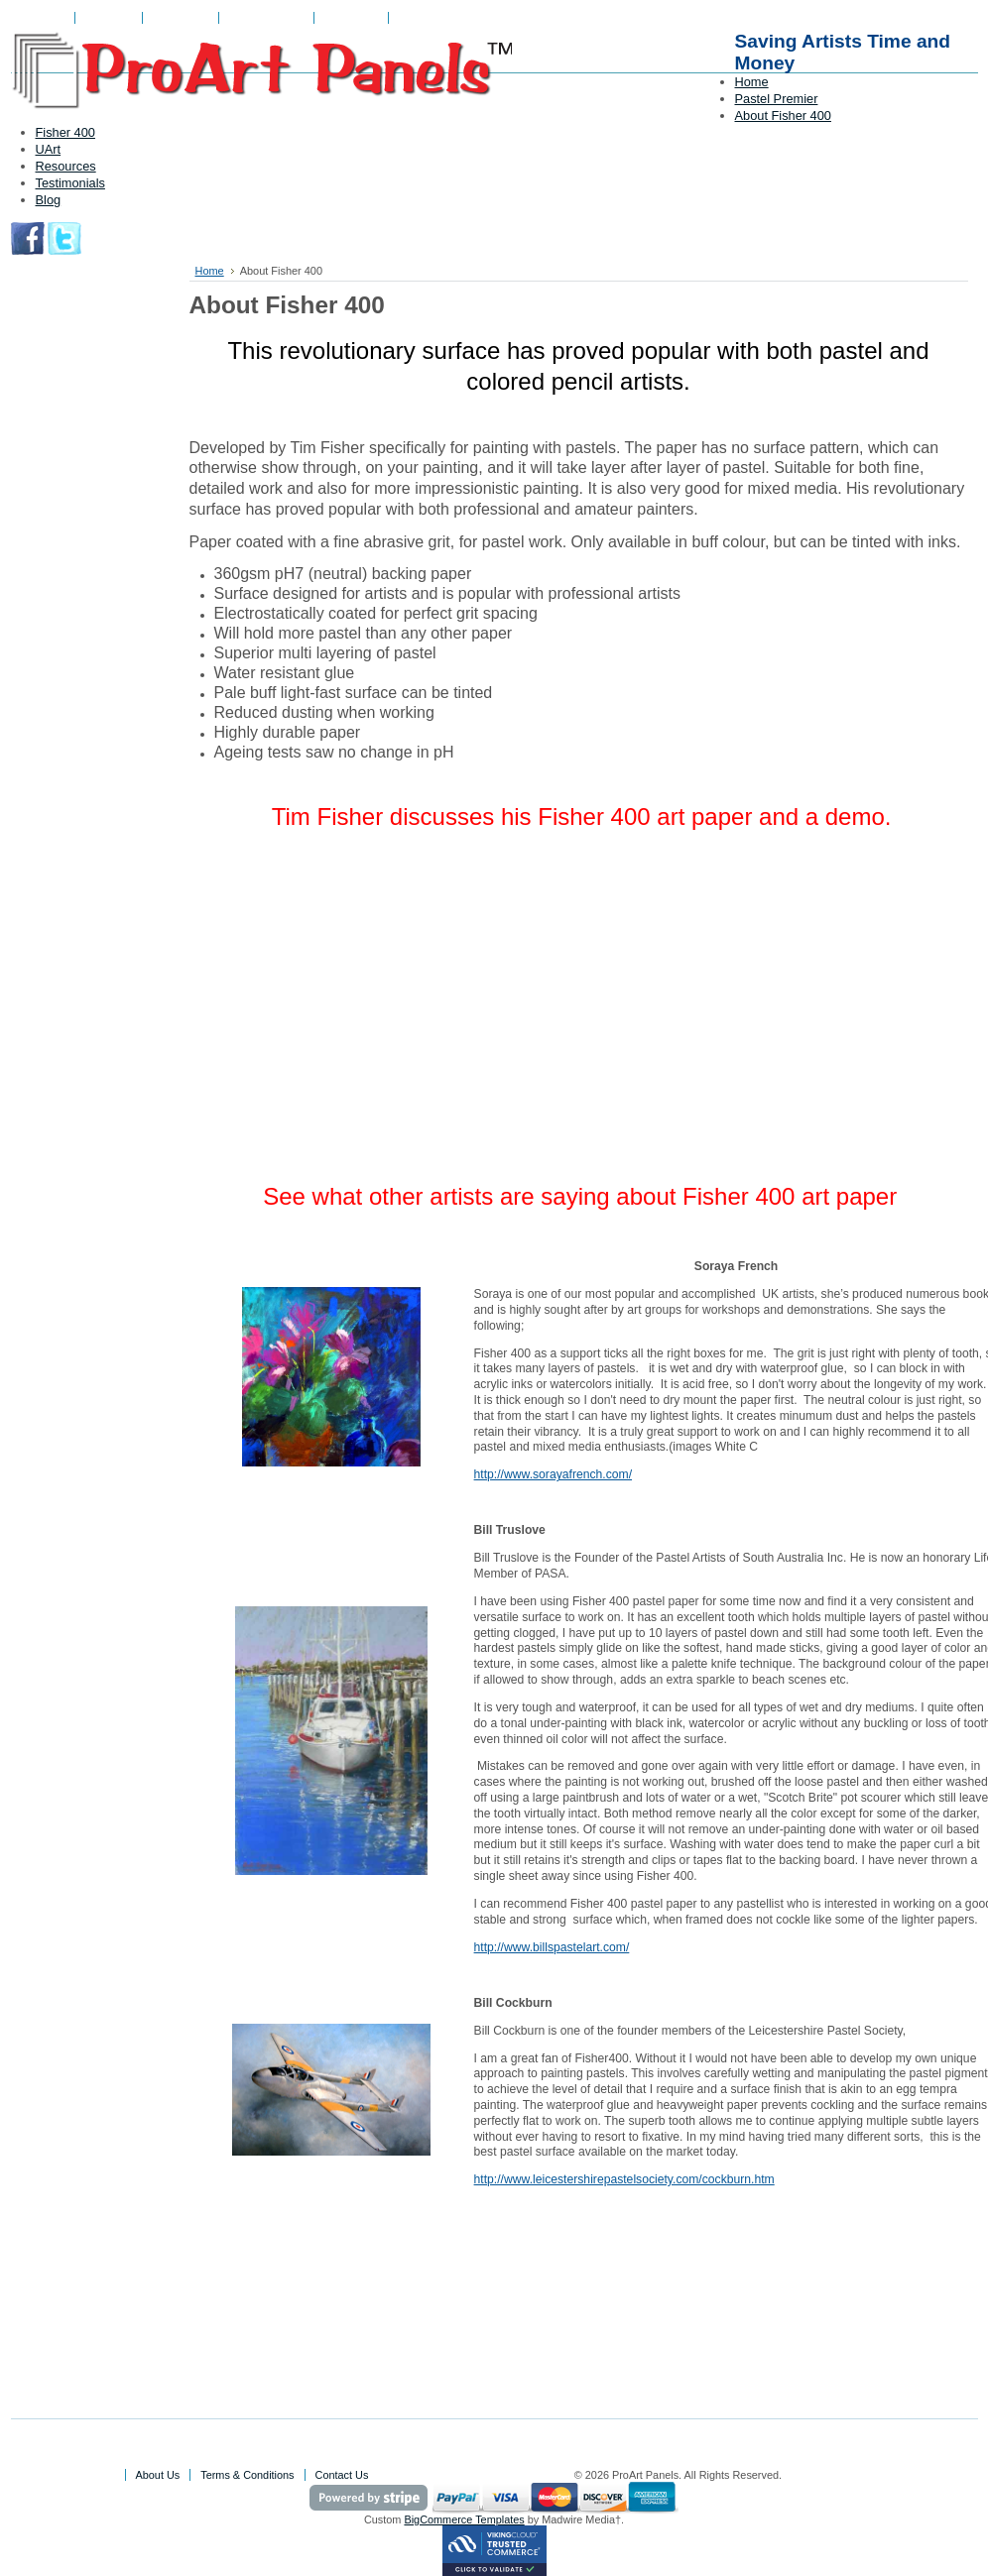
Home (209, 271)
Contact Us (351, 18)
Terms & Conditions (247, 2475)
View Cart (108, 18)
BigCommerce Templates (464, 2519)
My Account (180, 18)
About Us (43, 18)
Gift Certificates (266, 18)
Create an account (491, 18)
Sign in (415, 18)
